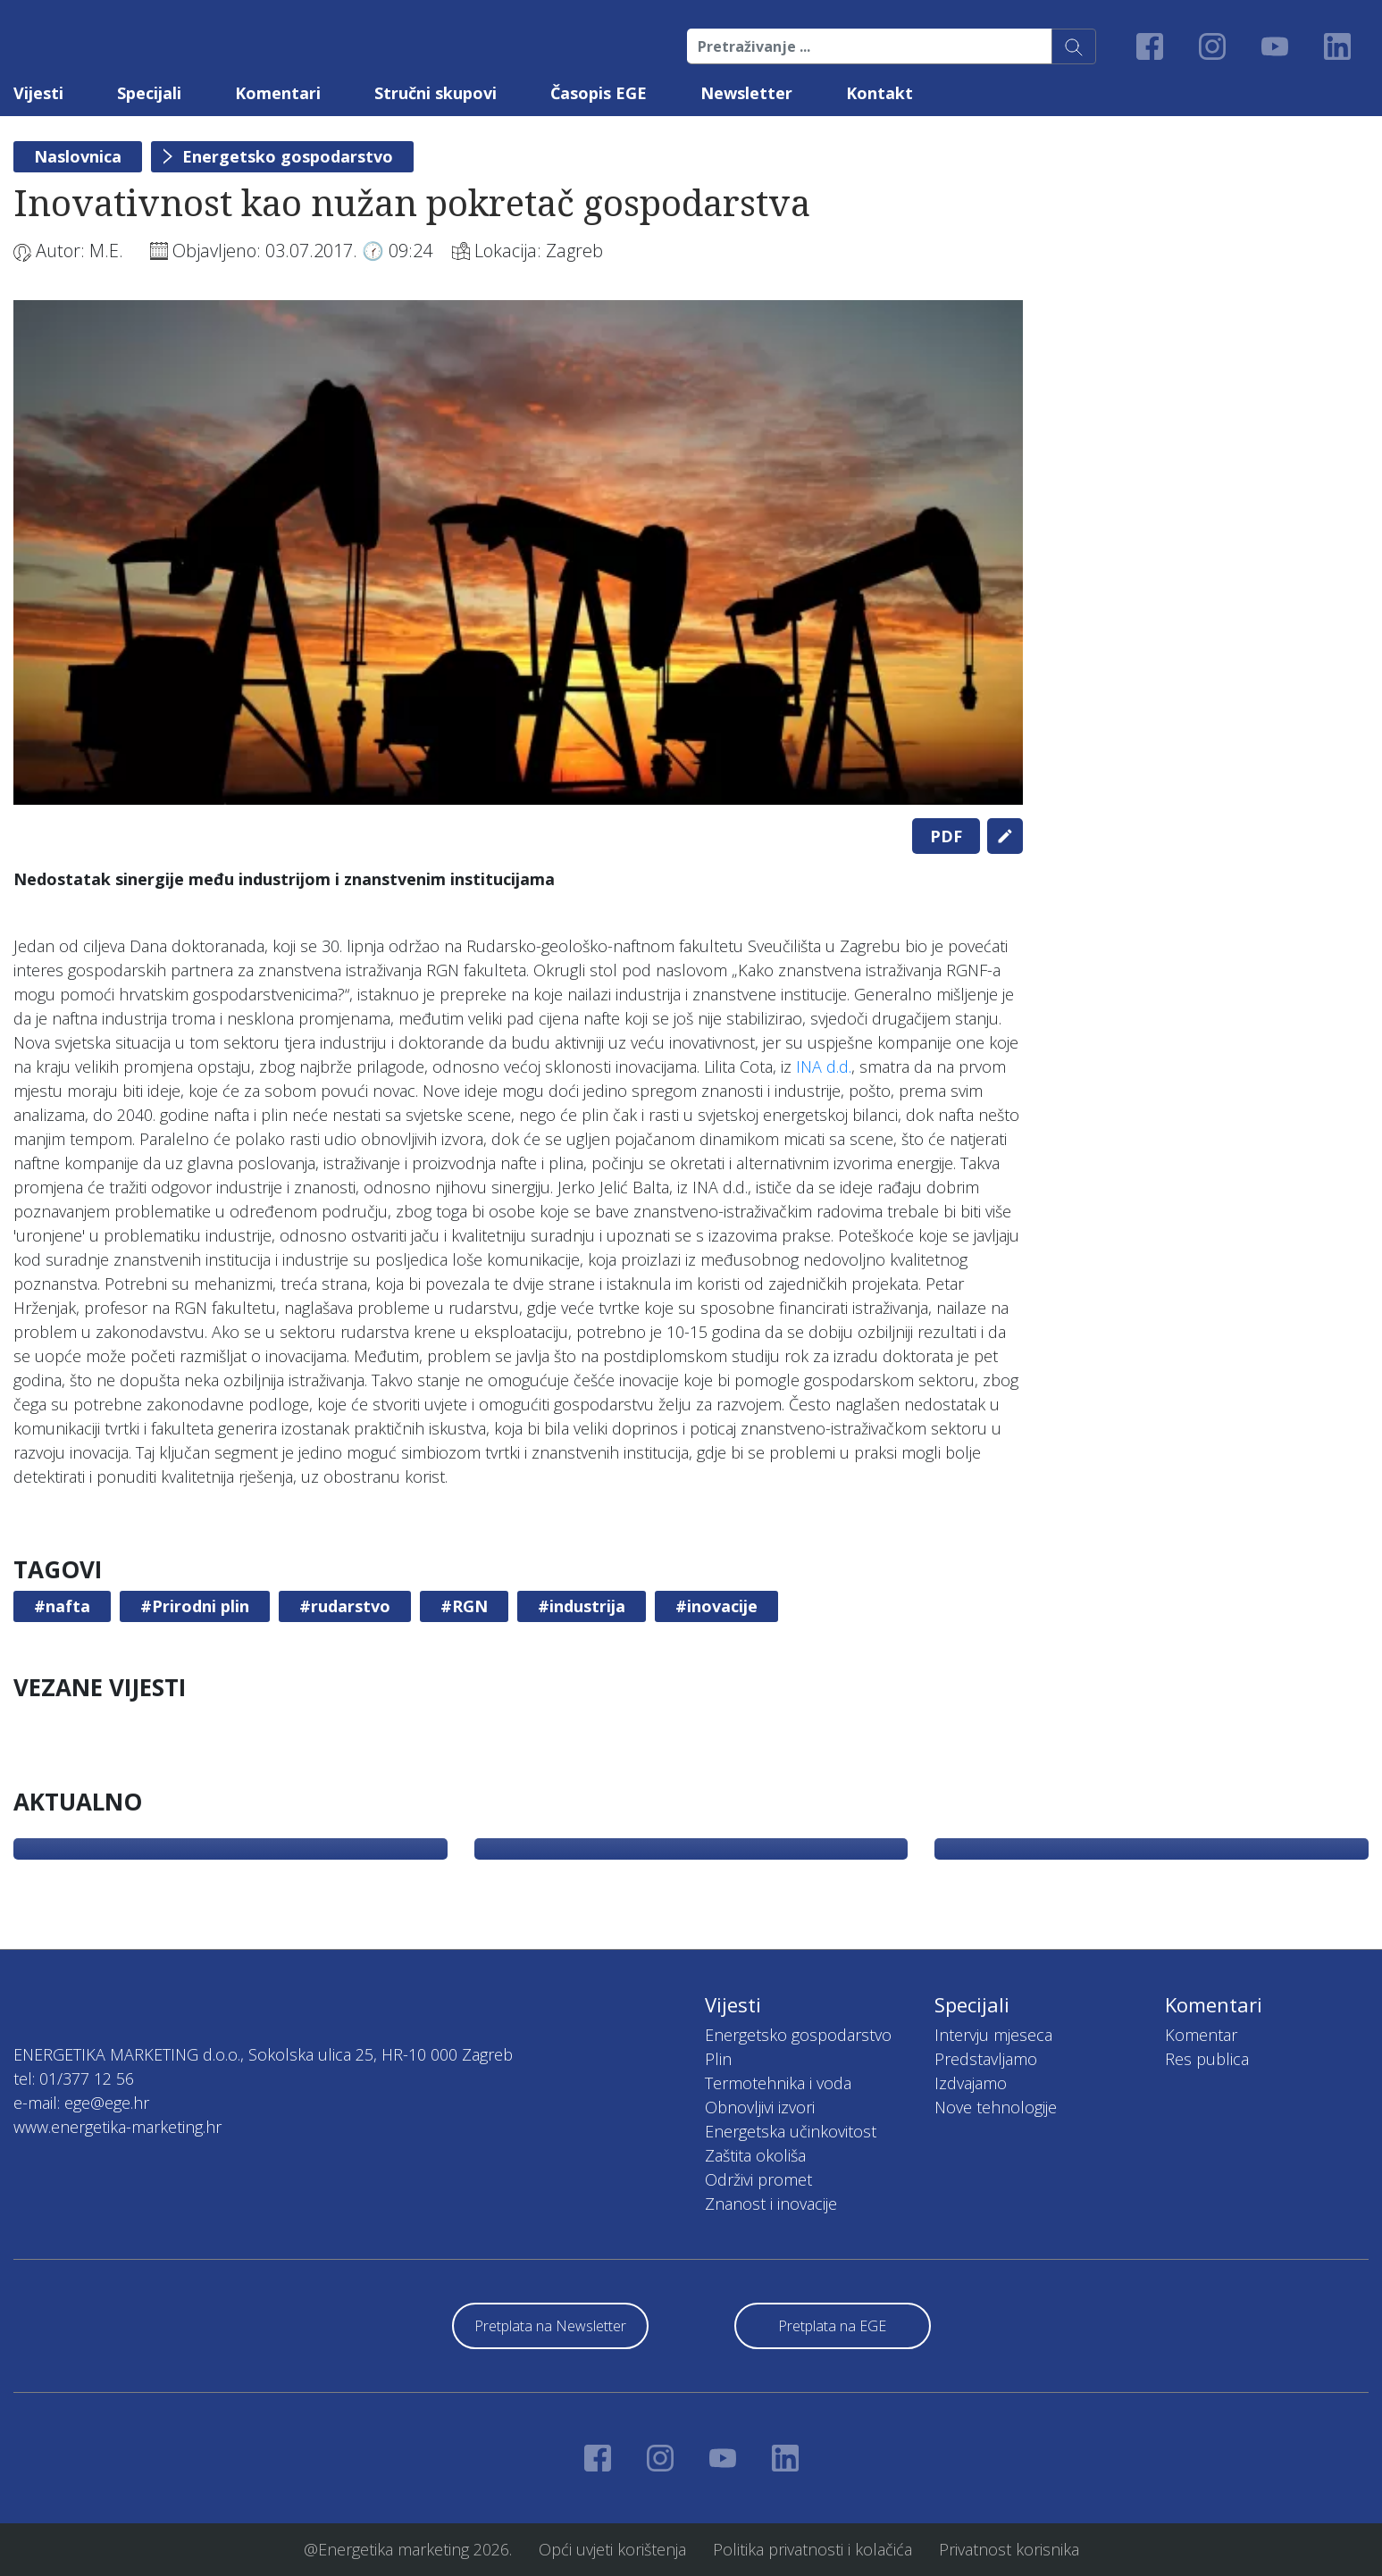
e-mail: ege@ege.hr (81, 2102)
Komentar (1201, 2034)
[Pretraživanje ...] (869, 46)
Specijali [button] (149, 93)
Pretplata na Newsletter (550, 2326)
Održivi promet (758, 2179)
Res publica (1207, 2059)
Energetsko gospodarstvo (287, 156)
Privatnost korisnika (1009, 2549)
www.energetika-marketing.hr (117, 2126)
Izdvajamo (970, 2083)
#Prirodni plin (194, 1606)
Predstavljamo (985, 2059)
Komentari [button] (278, 93)
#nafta (62, 1606)
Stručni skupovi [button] (435, 93)
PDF (946, 836)
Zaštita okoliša (755, 2155)
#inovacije (716, 1606)
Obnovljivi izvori (760, 2107)
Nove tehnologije (995, 2107)
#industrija (581, 1606)
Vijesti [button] (38, 93)
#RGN (464, 1606)
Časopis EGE (598, 93)
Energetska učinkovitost (790, 2131)
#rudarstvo (344, 1606)
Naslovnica (77, 156)
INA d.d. (823, 1066)
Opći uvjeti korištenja (612, 2549)
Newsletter (746, 93)
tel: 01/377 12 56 (73, 2078)
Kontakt (879, 93)
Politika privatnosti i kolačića (812, 2549)
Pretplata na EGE (832, 2326)
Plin (718, 2059)
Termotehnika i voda (778, 2083)
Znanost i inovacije (771, 2203)
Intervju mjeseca (993, 2034)
